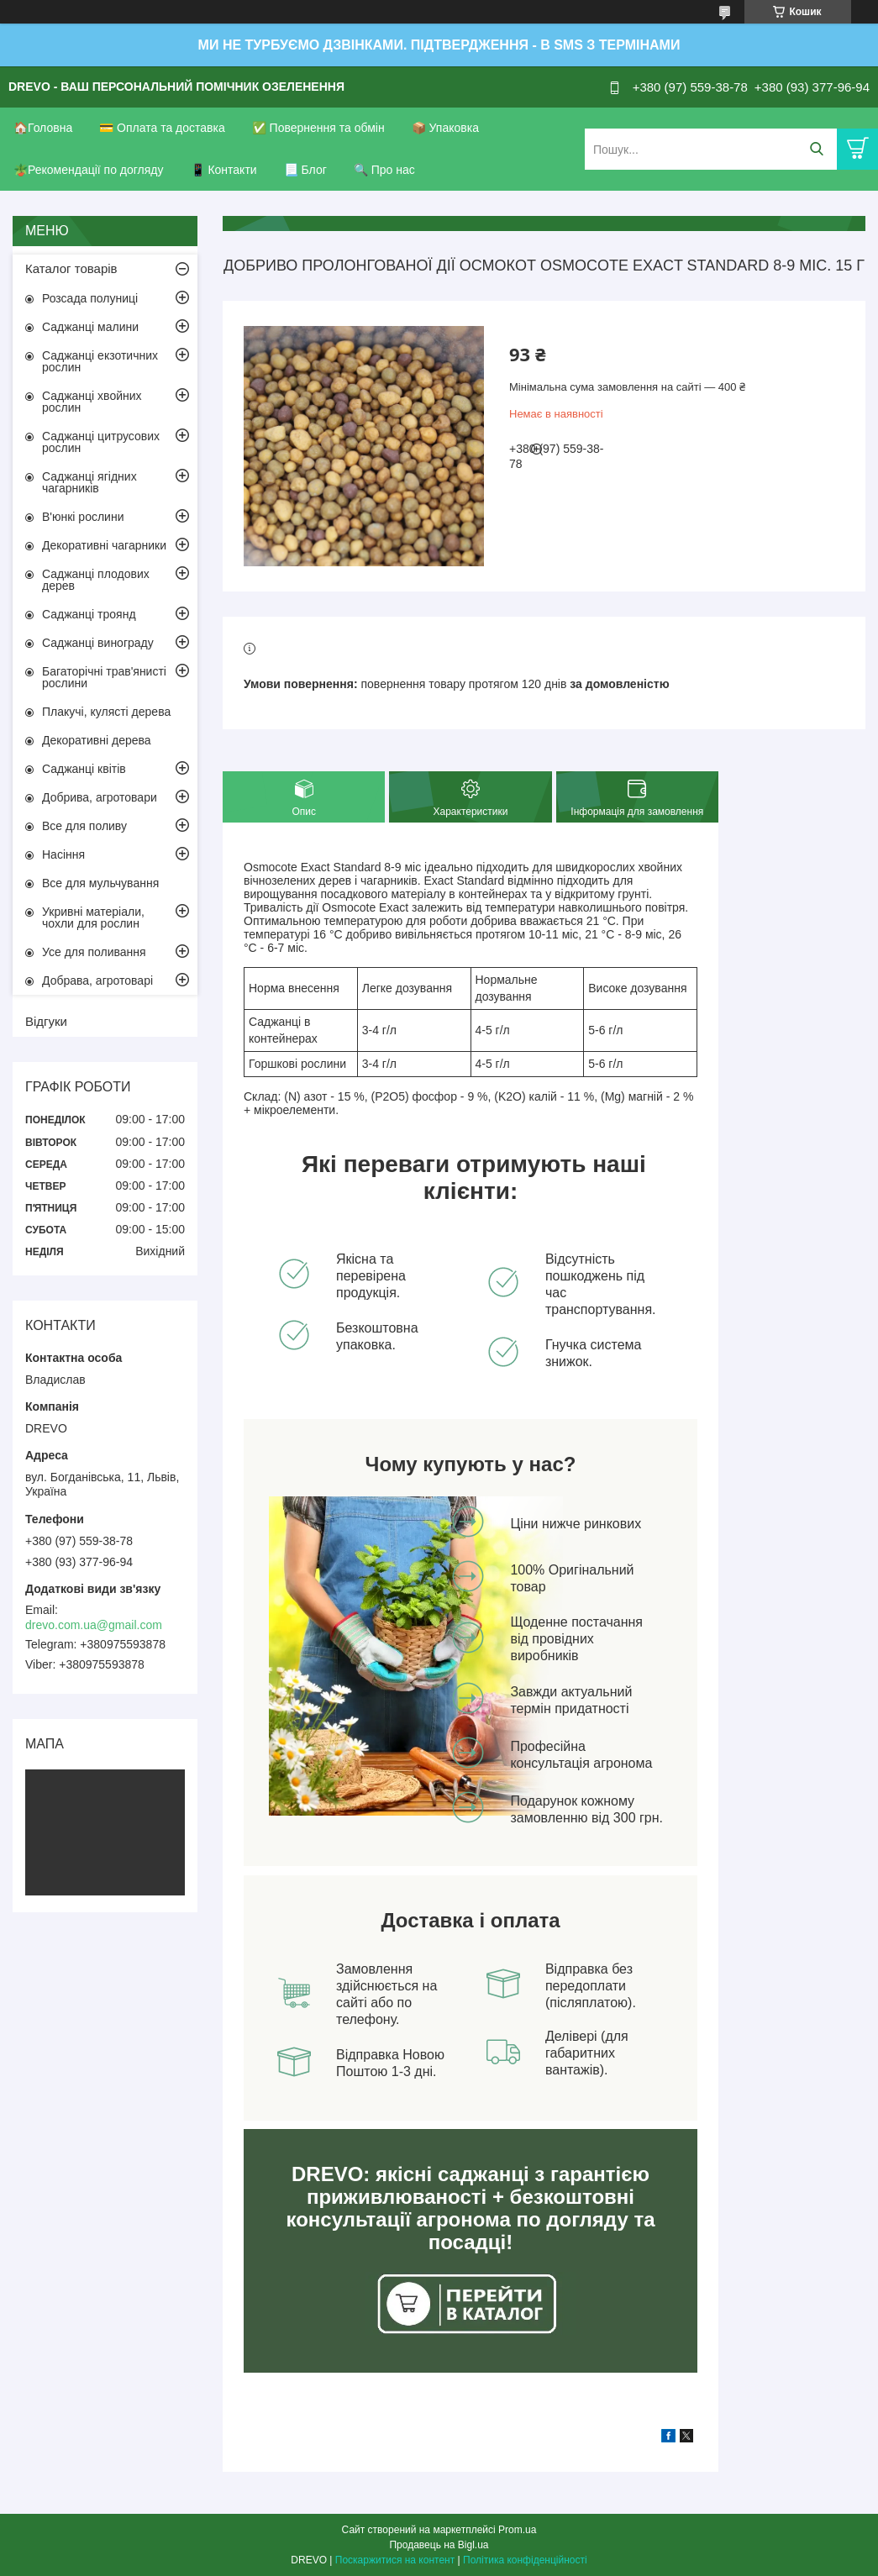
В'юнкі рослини (83, 516)
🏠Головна (42, 127)
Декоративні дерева (96, 740)
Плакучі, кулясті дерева (106, 711)
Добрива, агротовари (99, 797)
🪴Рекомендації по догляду (88, 169)
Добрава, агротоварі (97, 980)
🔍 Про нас (384, 169)
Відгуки (46, 1021)
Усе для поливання (94, 952)
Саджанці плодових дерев (96, 579)
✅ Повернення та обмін (318, 127)
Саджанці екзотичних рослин (100, 361)
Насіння (63, 854)
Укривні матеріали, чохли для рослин (93, 917)
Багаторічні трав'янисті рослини (104, 677)
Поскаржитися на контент (395, 2560)
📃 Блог (305, 169)
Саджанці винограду (98, 642)
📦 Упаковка (445, 127)
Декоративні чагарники (104, 545)
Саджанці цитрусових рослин (101, 442)
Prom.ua (517, 2530)
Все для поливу (84, 826)
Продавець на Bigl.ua (438, 2545)
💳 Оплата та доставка (162, 127)
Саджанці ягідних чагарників (89, 482)
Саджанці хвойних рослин (92, 401)
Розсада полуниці (90, 298)
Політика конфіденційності (525, 2560)
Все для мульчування (100, 883)
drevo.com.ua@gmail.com (93, 1625)
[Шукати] (816, 149)
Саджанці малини (90, 327)
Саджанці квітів (84, 768)
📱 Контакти (224, 169)
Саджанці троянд (89, 614)
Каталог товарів (71, 268)
